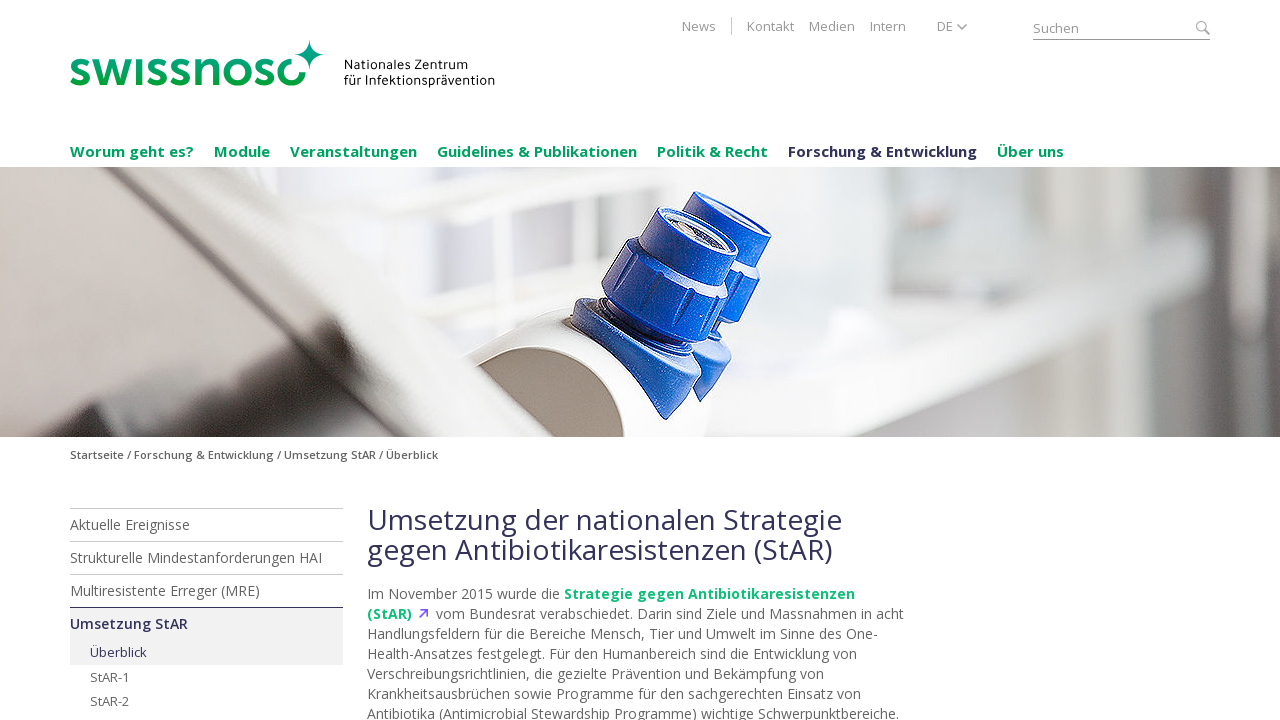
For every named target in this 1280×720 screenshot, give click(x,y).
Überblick (118, 652)
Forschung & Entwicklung (882, 151)
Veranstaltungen (353, 151)
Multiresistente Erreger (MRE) (165, 590)
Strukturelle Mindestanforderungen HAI (196, 557)
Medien (832, 26)
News (699, 26)
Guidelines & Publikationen (537, 151)
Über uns (1030, 151)
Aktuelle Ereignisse (130, 524)
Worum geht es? (132, 151)
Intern (888, 26)
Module (242, 151)
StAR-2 (109, 701)
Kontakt (770, 26)
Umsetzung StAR (129, 623)
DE (945, 26)
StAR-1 (109, 677)
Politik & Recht (712, 151)
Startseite (97, 454)
